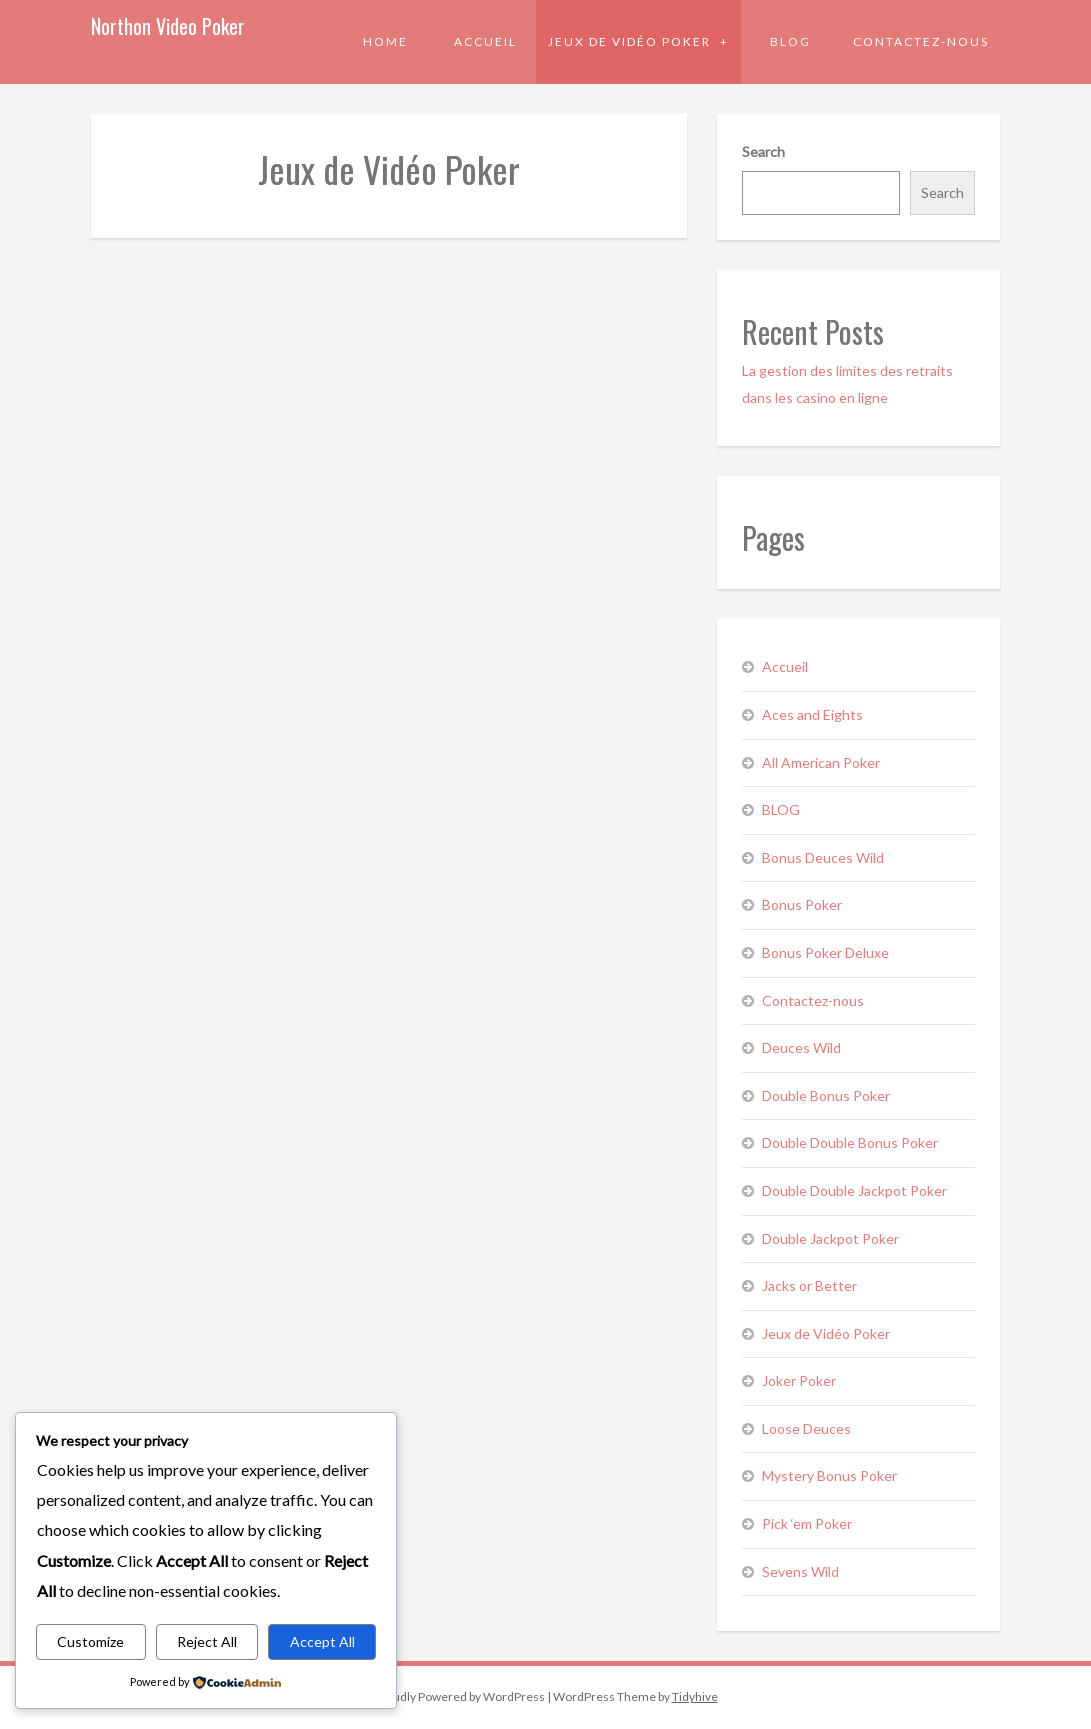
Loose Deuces (806, 1428)
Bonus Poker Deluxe (825, 952)
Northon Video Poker (168, 26)
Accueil (485, 41)
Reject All (207, 1641)
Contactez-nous (921, 41)
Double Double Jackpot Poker (854, 1190)
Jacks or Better (809, 1285)
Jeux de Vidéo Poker (631, 41)
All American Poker (821, 762)
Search (763, 151)
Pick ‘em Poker (807, 1523)
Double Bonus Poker (826, 1095)
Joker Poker (799, 1380)
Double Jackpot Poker (830, 1238)
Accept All (322, 1641)
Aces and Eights (812, 714)
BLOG (790, 41)
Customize (90, 1641)
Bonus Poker (802, 904)
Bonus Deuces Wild (823, 857)
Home (385, 41)
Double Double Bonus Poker (850, 1142)
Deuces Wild (801, 1047)
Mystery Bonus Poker (829, 1475)
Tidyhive (695, 1696)
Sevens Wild (800, 1571)
